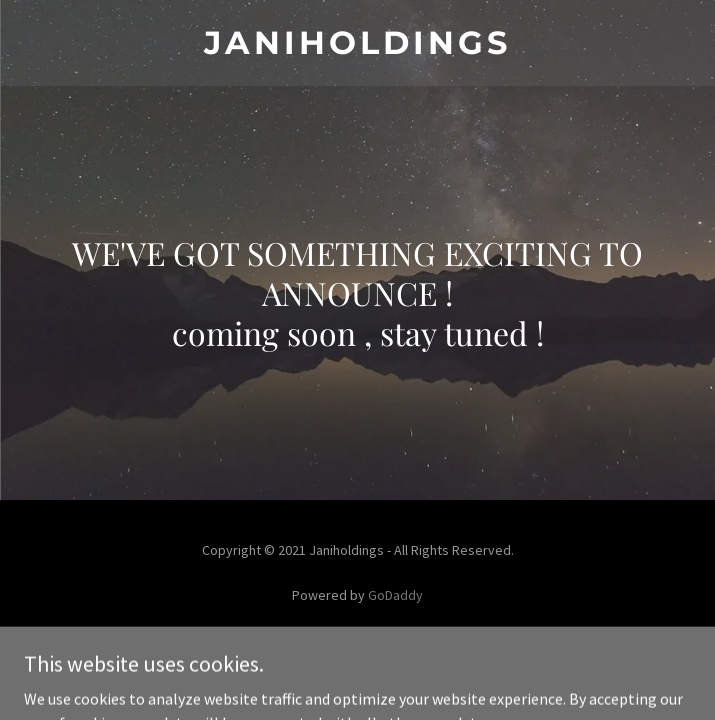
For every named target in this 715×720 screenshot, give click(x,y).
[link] (357, 43)
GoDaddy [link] (395, 595)
